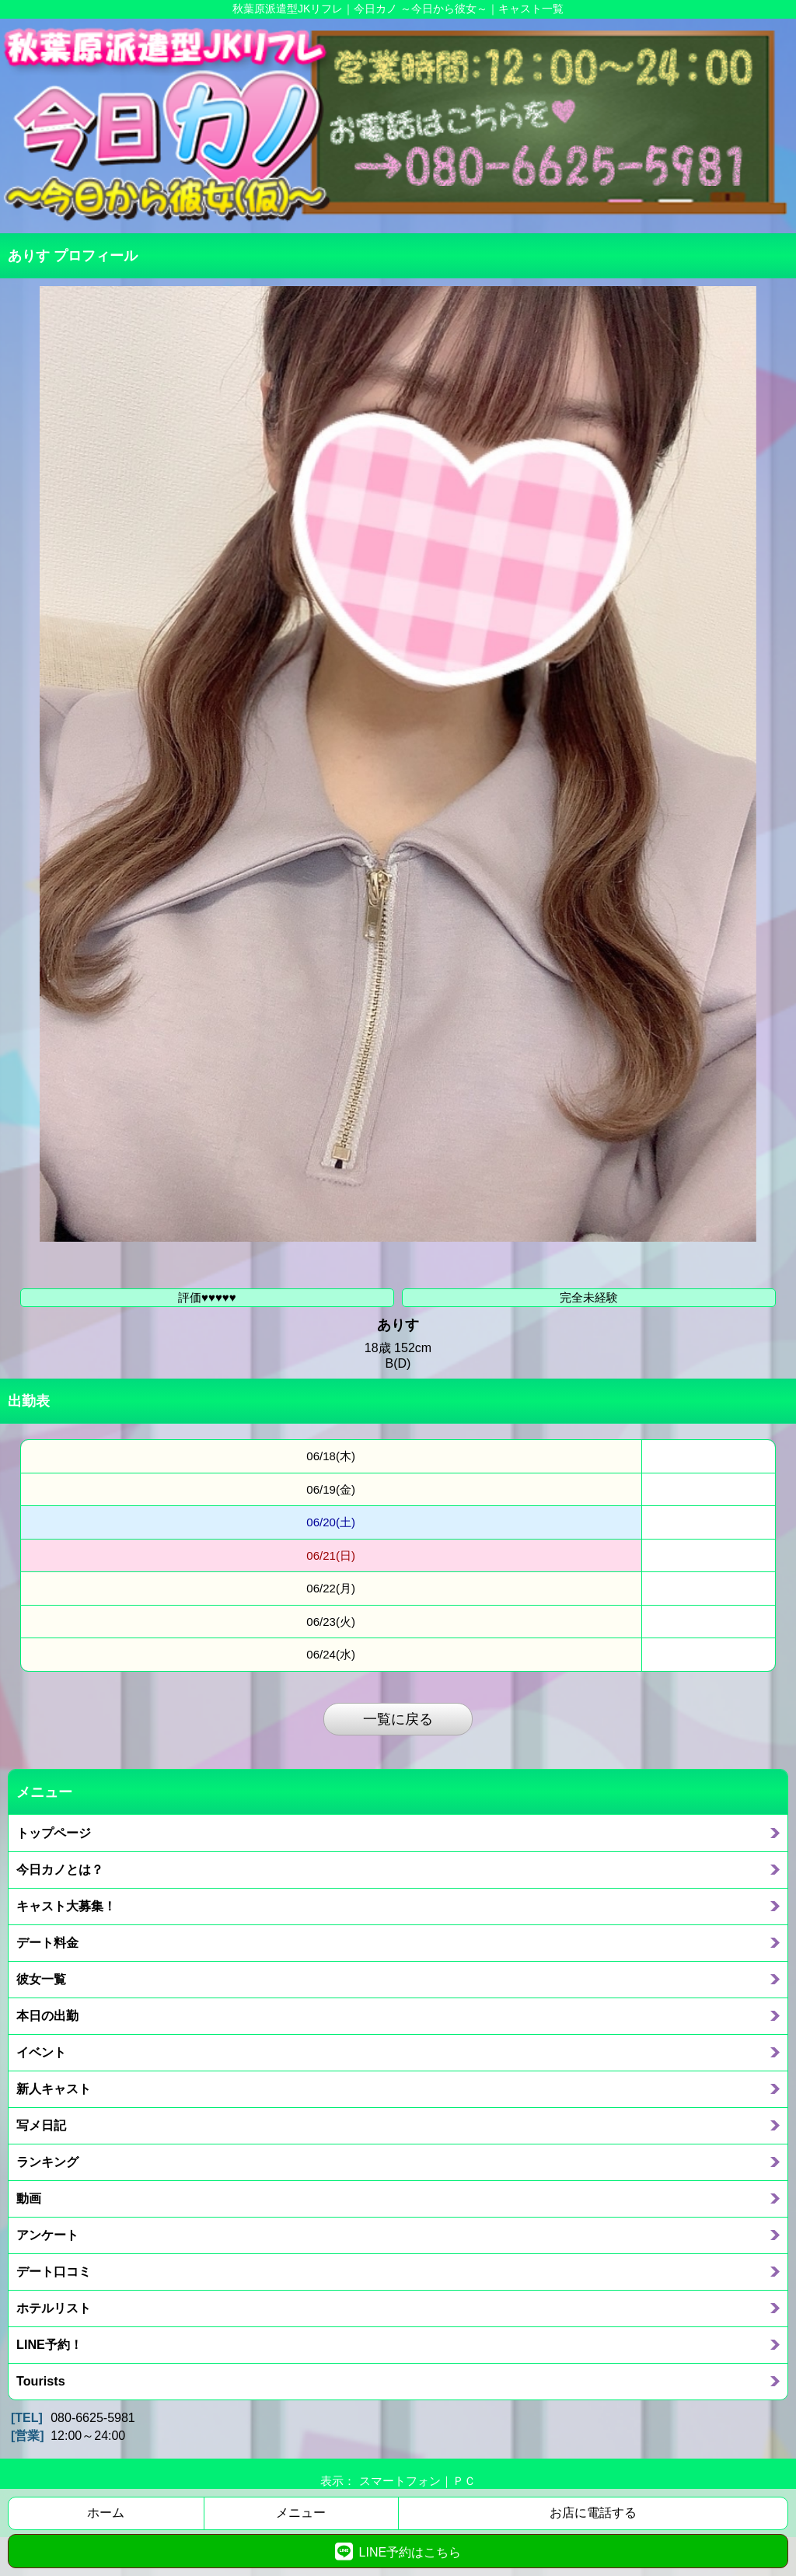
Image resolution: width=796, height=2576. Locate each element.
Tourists (40, 2381)
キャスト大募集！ (66, 1906)
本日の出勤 (47, 2015)
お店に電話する (593, 2512)
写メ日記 (41, 2125)
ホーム (105, 2512)
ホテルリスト (53, 2308)
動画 (28, 2198)
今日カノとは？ (59, 1869)
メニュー (301, 2512)
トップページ (53, 1833)
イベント (41, 2052)
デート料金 (47, 1942)
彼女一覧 (41, 1979)
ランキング (47, 2162)
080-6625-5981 (93, 2417)
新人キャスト (53, 2088)
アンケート (47, 2235)
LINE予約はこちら (398, 2551)
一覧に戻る (398, 1719)
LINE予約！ (49, 2344)
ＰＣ (464, 2480)
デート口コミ (53, 2271)
